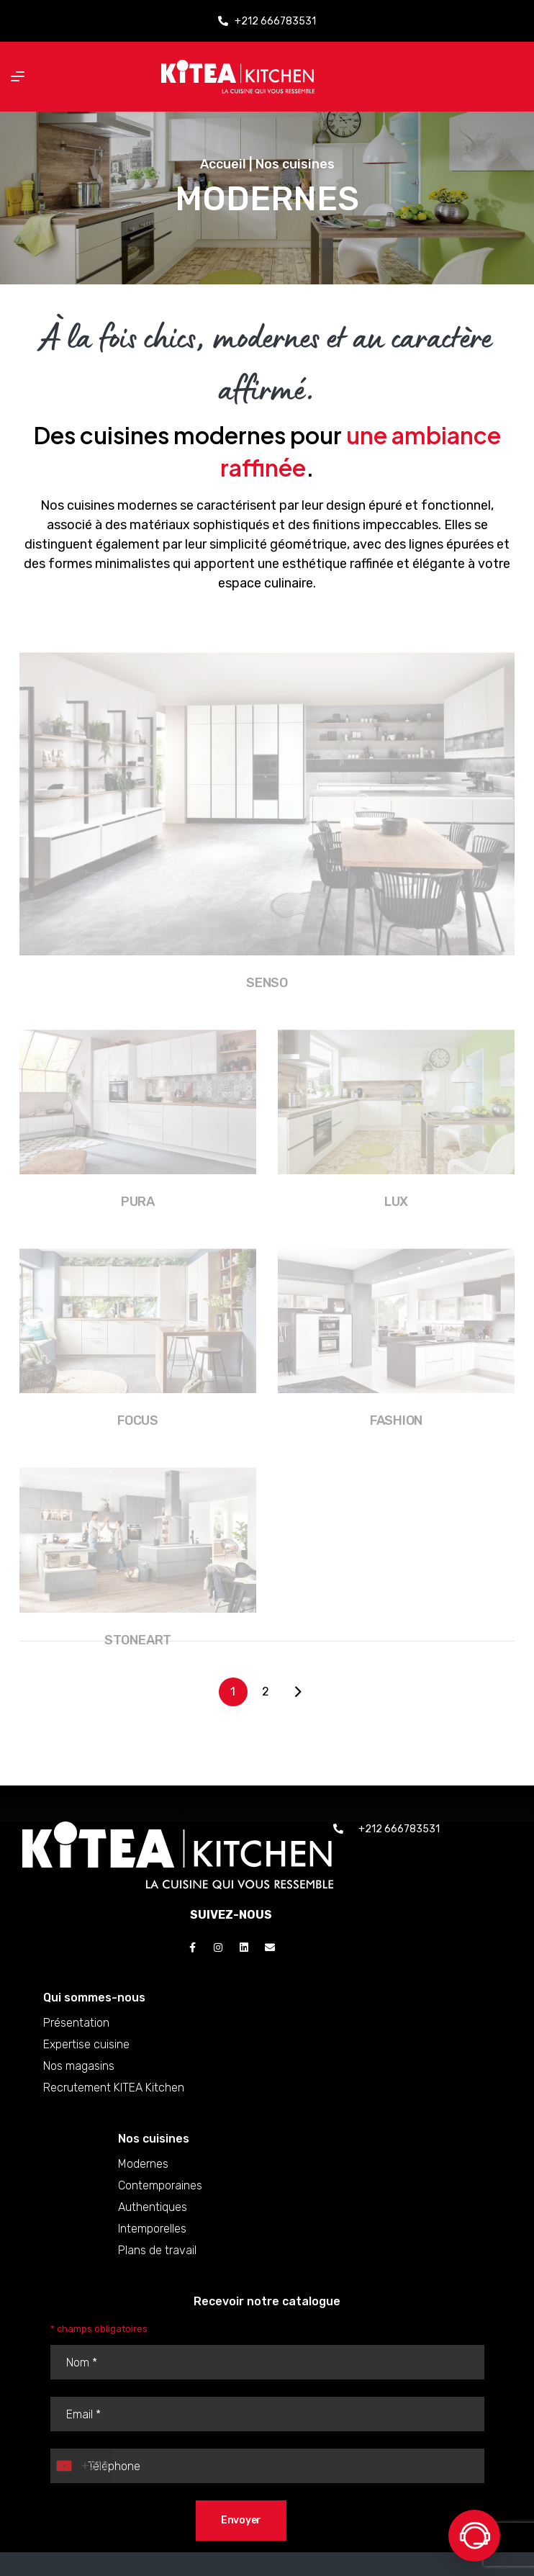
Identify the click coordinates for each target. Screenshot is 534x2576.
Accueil (223, 164)
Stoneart (137, 1662)
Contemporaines (196, 2185)
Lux (396, 1224)
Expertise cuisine (137, 2044)
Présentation (127, 2023)
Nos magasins (130, 2066)
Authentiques (188, 2207)
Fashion (396, 1443)
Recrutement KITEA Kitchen (164, 2087)
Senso (267, 1004)
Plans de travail (193, 2250)
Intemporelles (188, 2228)
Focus (137, 1443)
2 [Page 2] (265, 1691)
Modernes (179, 2164)
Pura (138, 1224)
